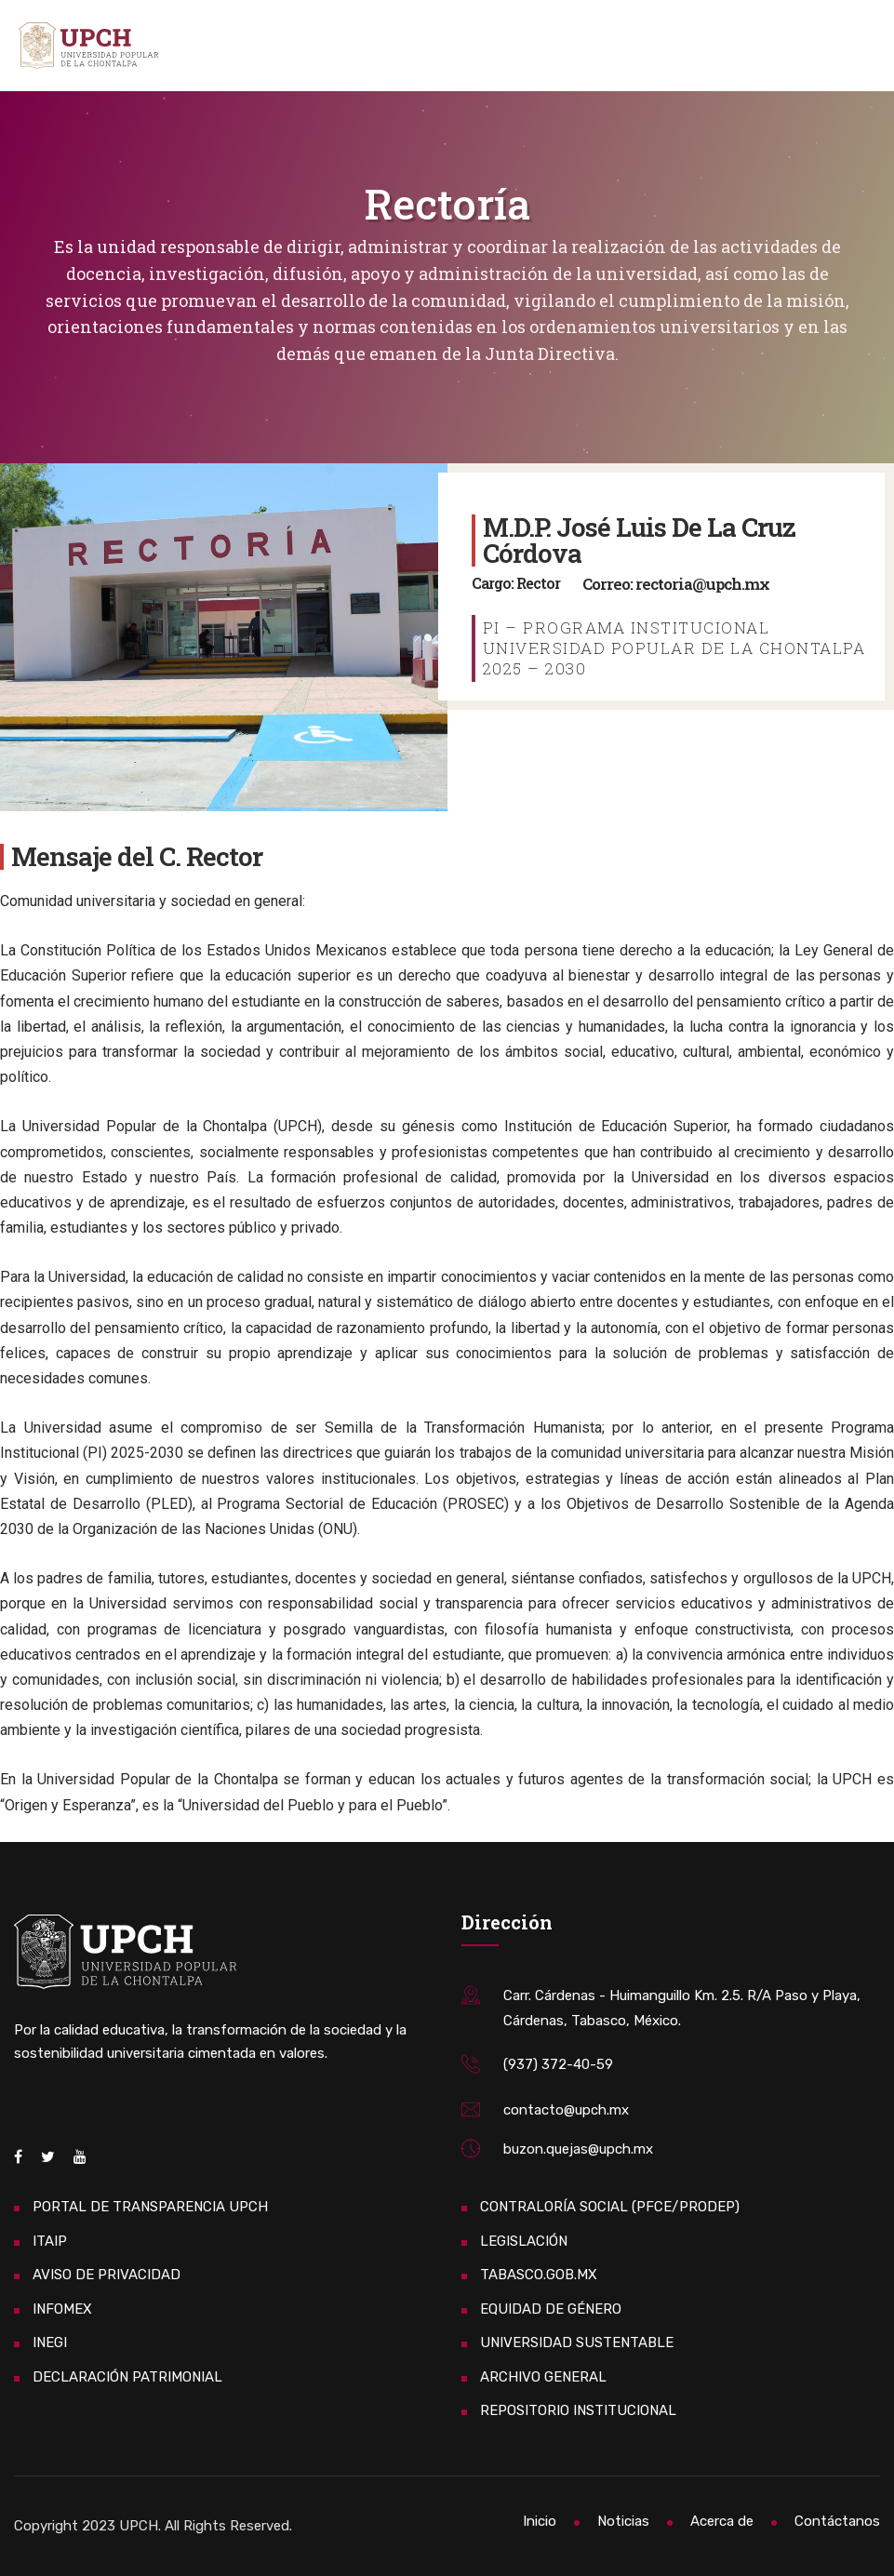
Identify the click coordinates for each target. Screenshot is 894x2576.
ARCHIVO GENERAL (543, 2377)
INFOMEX (62, 2309)
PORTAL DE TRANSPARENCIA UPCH (150, 2206)
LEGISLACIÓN (523, 2241)
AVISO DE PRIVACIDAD (106, 2274)
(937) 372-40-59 (558, 2064)
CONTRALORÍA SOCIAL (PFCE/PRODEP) (610, 2206)
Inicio (539, 2521)
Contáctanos (837, 2521)
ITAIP (50, 2241)
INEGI (50, 2342)
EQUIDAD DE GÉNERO (550, 2309)
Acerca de (722, 2521)
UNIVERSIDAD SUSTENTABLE (577, 2342)
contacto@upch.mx (566, 2110)
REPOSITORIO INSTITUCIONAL (578, 2410)
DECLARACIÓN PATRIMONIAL (127, 2377)
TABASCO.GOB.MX (538, 2274)
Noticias (623, 2521)
